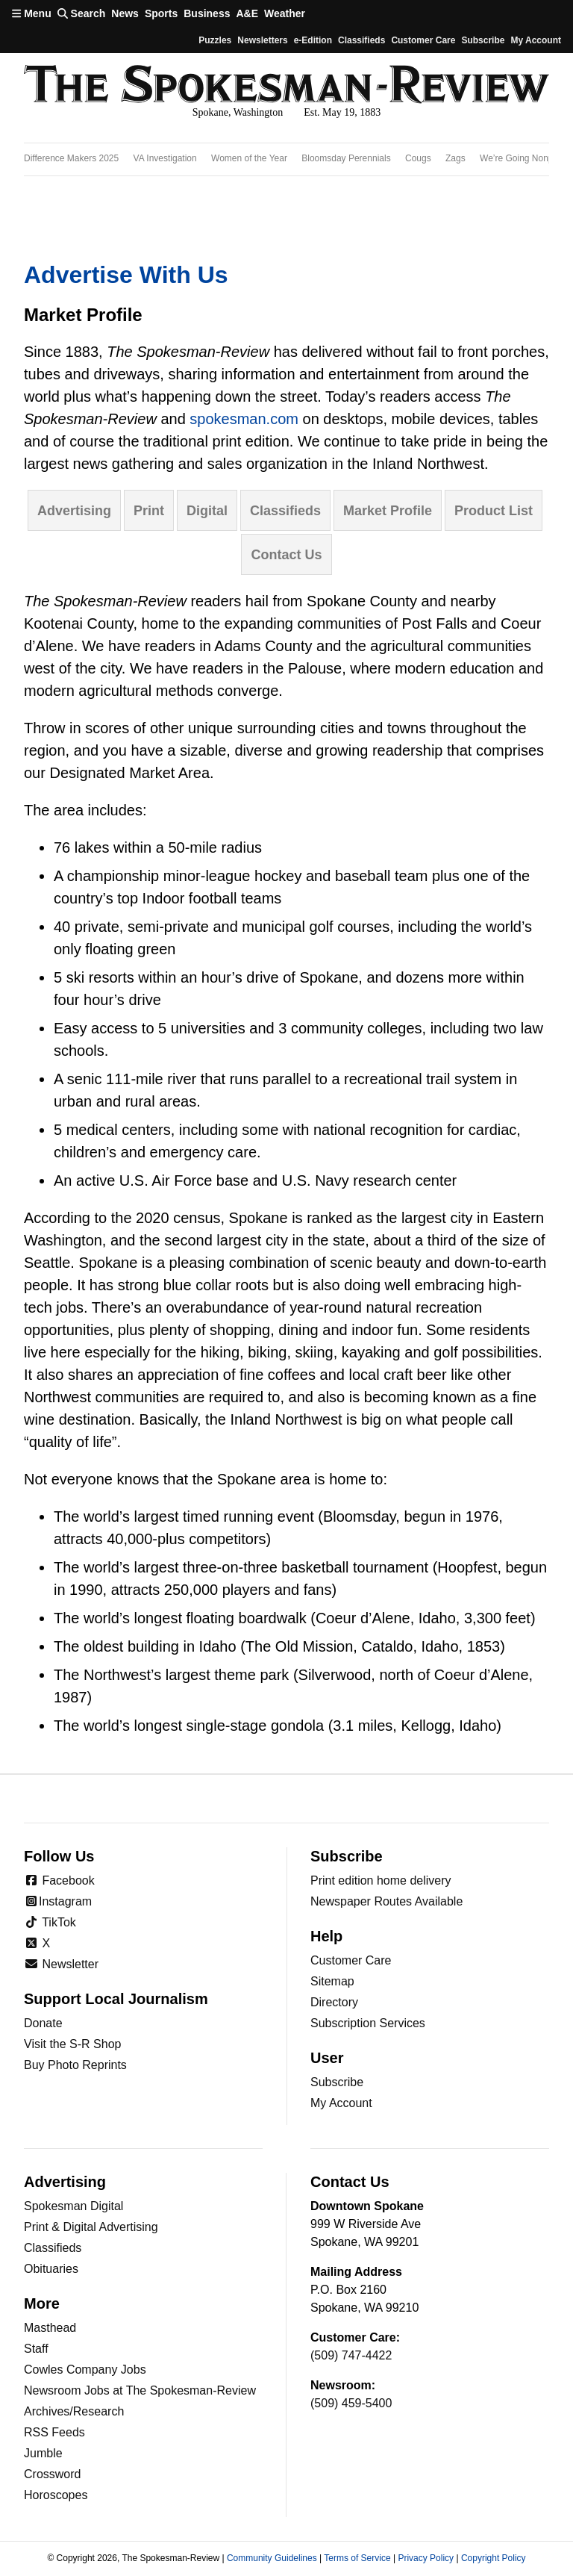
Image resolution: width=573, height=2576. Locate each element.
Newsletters (262, 40)
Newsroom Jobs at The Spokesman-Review (140, 2390)
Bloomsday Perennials (345, 158)
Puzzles (214, 40)
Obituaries (51, 2268)
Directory (334, 2002)
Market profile (387, 510)
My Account (341, 2103)
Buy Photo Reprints (75, 2065)
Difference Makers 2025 (71, 158)
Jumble (43, 2453)
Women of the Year (249, 158)
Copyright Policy (493, 2558)
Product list (493, 510)
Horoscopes (55, 2495)
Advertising (74, 510)
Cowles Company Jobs (85, 2369)
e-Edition (313, 40)
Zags (455, 158)
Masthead (50, 2327)
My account (535, 40)
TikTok (50, 1922)
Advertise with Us (126, 274)
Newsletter (61, 1964)
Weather (284, 13)
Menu (31, 13)
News (125, 13)
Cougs (418, 158)
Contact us (286, 554)
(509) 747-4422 (351, 2355)
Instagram (58, 1901)
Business (207, 13)
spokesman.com (244, 419)
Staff (36, 2348)
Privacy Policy (426, 2558)
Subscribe (482, 40)
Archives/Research (74, 2411)
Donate (43, 2023)
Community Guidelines (272, 2558)
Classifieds (361, 40)
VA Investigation (165, 158)
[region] (286, 159)
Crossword (52, 2474)
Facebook (59, 1880)
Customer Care (423, 40)
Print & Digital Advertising (91, 2227)
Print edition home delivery (380, 1880)
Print (149, 510)
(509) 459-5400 (351, 2403)
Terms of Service (357, 2558)
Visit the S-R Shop (72, 2044)
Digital (207, 510)
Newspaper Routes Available (386, 1901)
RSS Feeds (54, 2432)
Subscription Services (367, 2023)
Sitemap (332, 1981)
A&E (247, 13)
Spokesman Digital (73, 2206)
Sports (161, 13)
